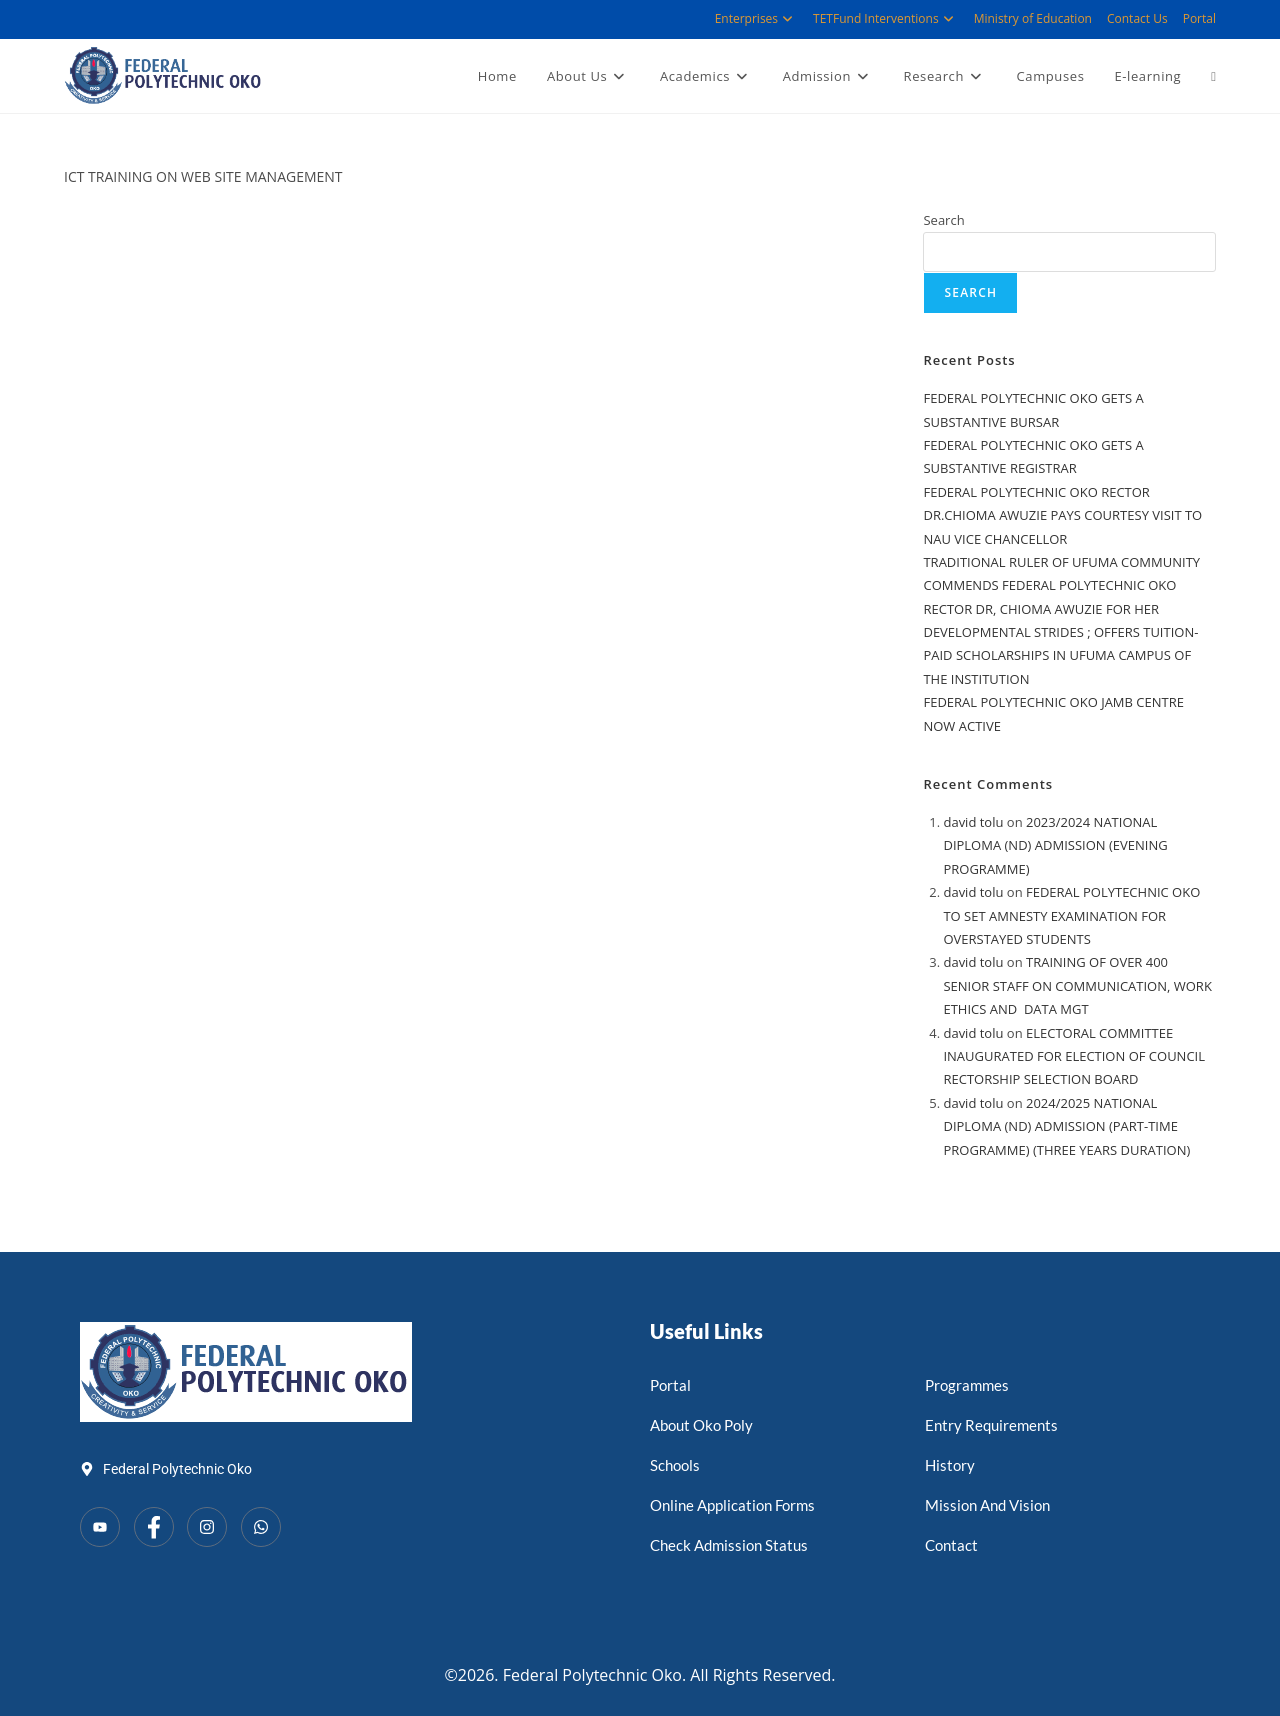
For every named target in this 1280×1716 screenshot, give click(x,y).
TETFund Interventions (886, 18)
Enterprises (756, 18)
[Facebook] (154, 1527)
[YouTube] (100, 1527)
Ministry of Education (1033, 18)
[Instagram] (207, 1527)
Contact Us (1137, 18)
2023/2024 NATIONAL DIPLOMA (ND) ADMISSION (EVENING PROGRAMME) (1055, 845)
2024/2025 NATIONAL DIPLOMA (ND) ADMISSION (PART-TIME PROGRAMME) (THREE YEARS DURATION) (1066, 1126)
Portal (1199, 18)
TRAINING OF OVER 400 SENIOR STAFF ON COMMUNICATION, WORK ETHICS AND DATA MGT (1077, 985)
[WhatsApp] (261, 1527)
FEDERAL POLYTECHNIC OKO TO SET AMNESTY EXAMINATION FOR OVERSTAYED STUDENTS (1071, 915)
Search (943, 220)
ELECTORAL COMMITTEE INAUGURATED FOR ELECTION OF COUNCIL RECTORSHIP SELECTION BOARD (1074, 1056)
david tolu (973, 822)
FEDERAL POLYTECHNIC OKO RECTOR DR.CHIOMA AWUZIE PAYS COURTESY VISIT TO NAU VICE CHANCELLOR (1062, 515)
